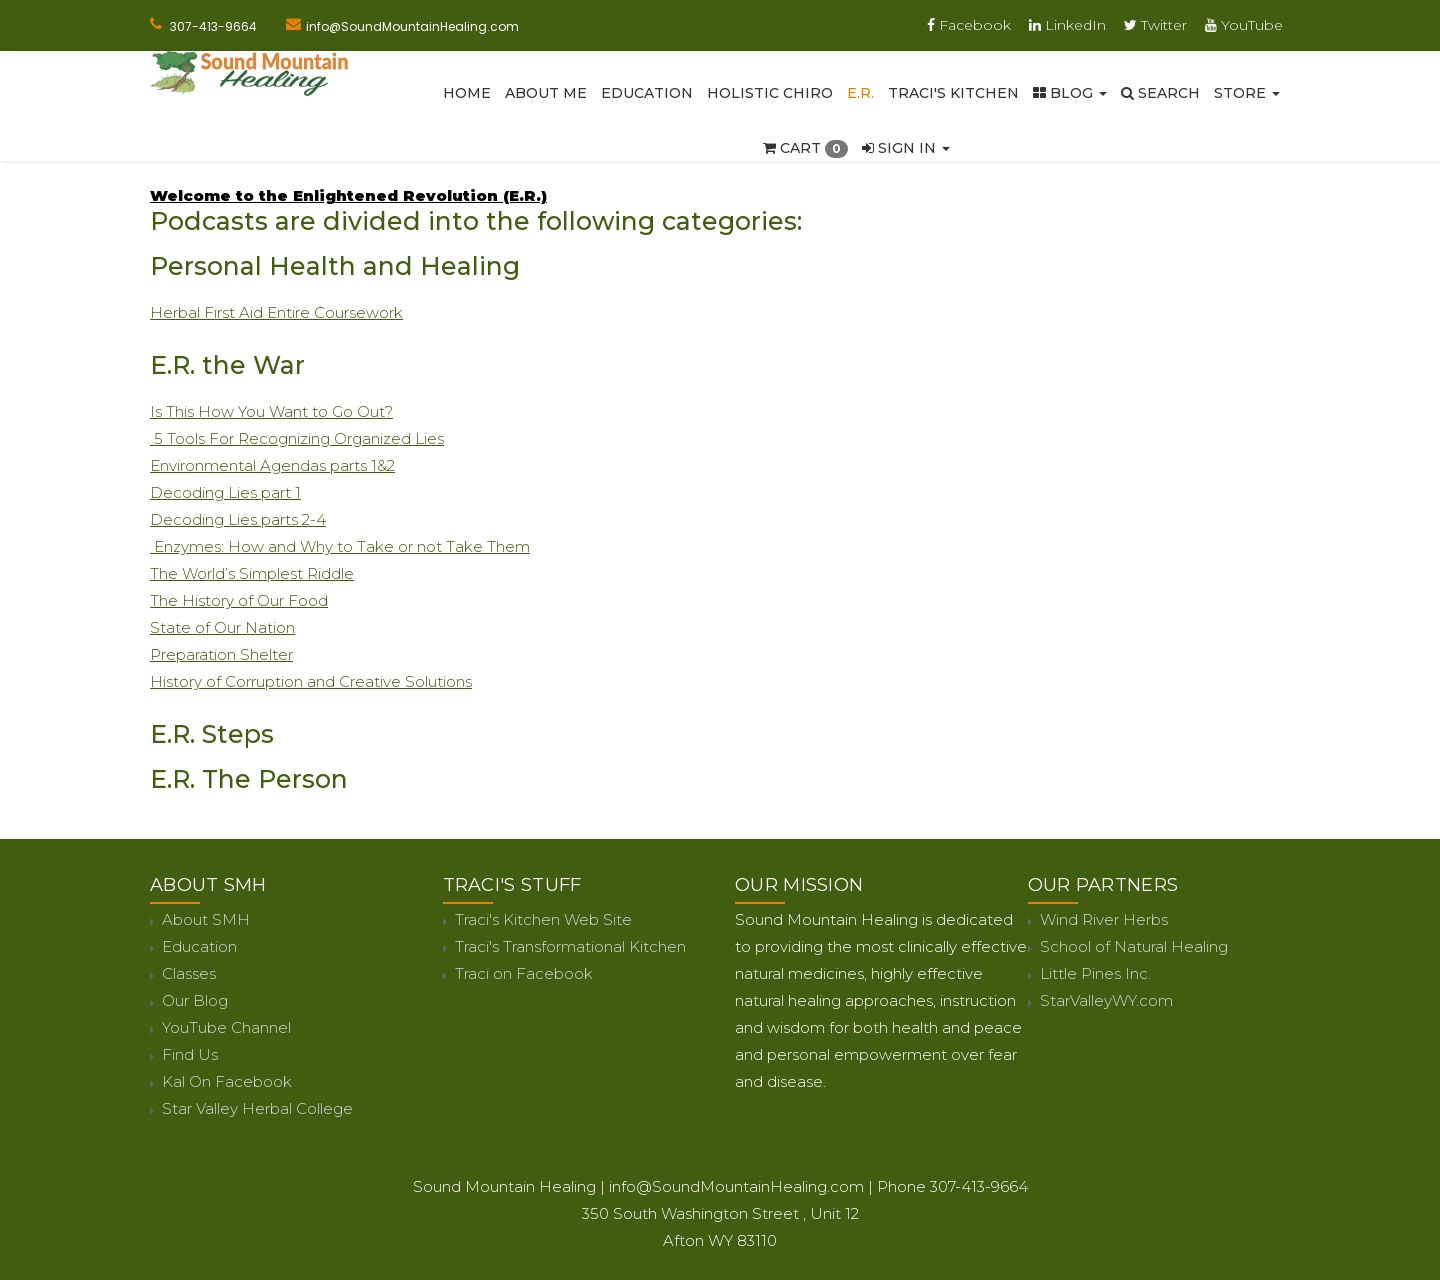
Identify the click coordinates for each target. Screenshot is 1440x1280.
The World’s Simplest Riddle (252, 573)
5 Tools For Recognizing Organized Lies (297, 438)
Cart (805, 148)
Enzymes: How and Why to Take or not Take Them (340, 546)
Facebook (969, 25)
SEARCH (1160, 93)
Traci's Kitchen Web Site (543, 919)
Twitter (1155, 25)
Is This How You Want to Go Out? (271, 411)
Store (1247, 93)
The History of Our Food (239, 600)
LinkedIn (1067, 25)
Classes (189, 973)
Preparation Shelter (221, 654)
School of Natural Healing (1134, 946)
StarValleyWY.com (1106, 1000)
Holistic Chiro (770, 93)
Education (647, 93)
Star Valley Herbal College (257, 1108)
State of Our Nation (222, 627)
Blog (1070, 93)
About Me (546, 93)
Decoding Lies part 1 (225, 492)
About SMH (206, 919)
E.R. (860, 93)
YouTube (1244, 25)
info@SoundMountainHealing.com (412, 26)
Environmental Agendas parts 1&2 (272, 465)
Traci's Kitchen (953, 93)
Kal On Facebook (227, 1081)
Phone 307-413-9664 (952, 1186)
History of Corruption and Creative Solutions (311, 681)
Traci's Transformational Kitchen (570, 946)
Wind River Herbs (1104, 919)
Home (467, 93)
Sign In (906, 148)
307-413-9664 (213, 26)
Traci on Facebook (524, 973)
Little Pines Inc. (1095, 973)
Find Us (190, 1054)
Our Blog (195, 1000)
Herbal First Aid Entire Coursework (276, 312)
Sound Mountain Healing (504, 1186)
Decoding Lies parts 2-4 (238, 519)
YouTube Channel (226, 1027)
